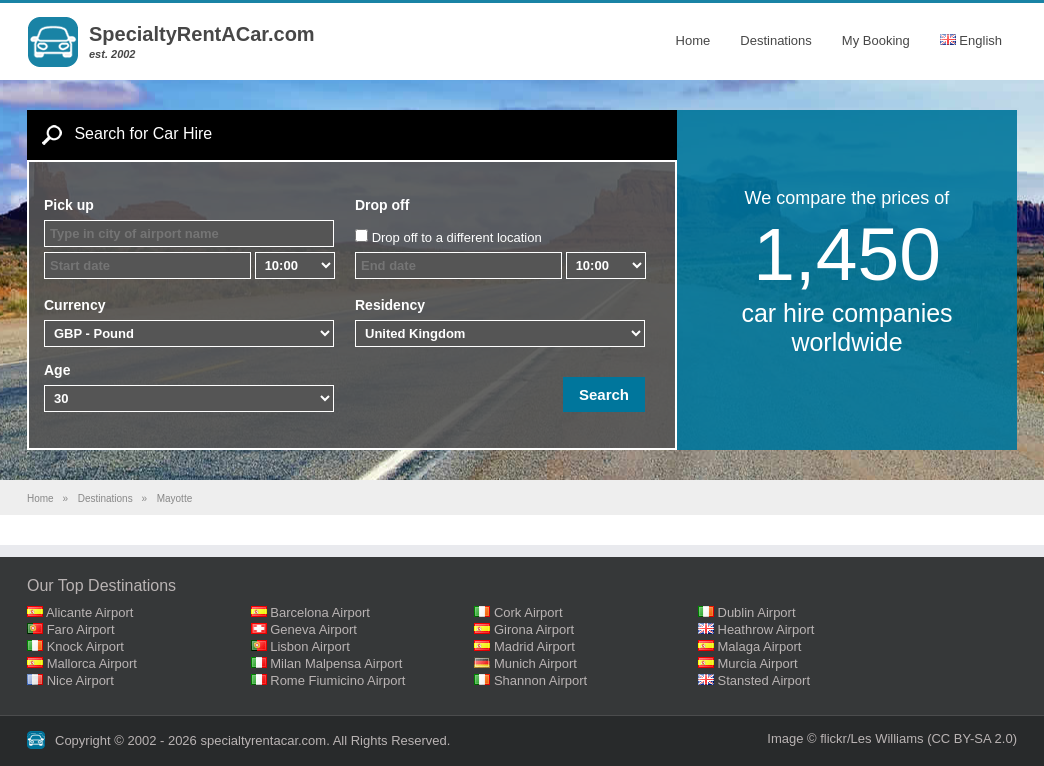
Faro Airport (81, 629)
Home (693, 40)
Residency (390, 305)
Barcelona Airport (320, 612)
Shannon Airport (540, 680)
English (971, 40)
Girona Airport (534, 629)
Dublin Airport (757, 612)
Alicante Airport (89, 612)
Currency (74, 305)
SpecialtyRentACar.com (202, 34)
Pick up (69, 205)
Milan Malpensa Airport (336, 663)
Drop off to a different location (457, 237)
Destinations (776, 40)
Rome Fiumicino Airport (337, 680)
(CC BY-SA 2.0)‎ (972, 738)
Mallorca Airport (92, 663)
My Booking (876, 40)
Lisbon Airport (310, 646)
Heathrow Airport (766, 629)
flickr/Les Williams (871, 738)
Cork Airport (528, 612)
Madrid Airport (534, 646)
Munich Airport (535, 663)
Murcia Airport (758, 663)
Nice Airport (80, 680)
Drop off (382, 205)
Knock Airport (85, 646)
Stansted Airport (764, 680)
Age (57, 370)
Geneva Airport (313, 629)
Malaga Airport (760, 646)
